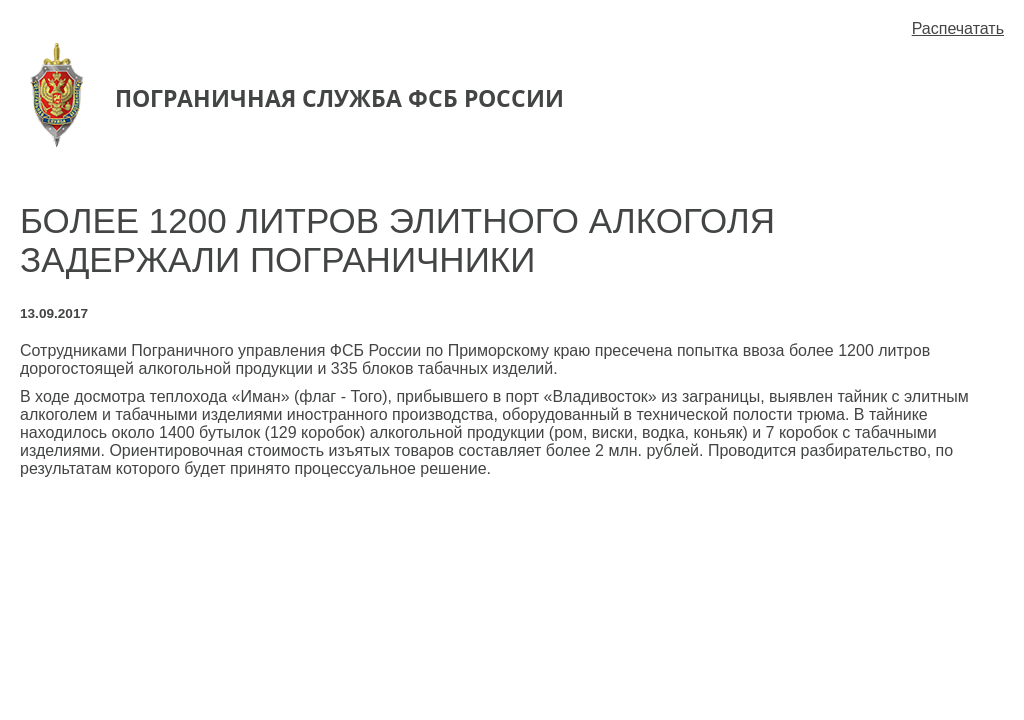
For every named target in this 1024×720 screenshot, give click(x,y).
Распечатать (958, 28)
